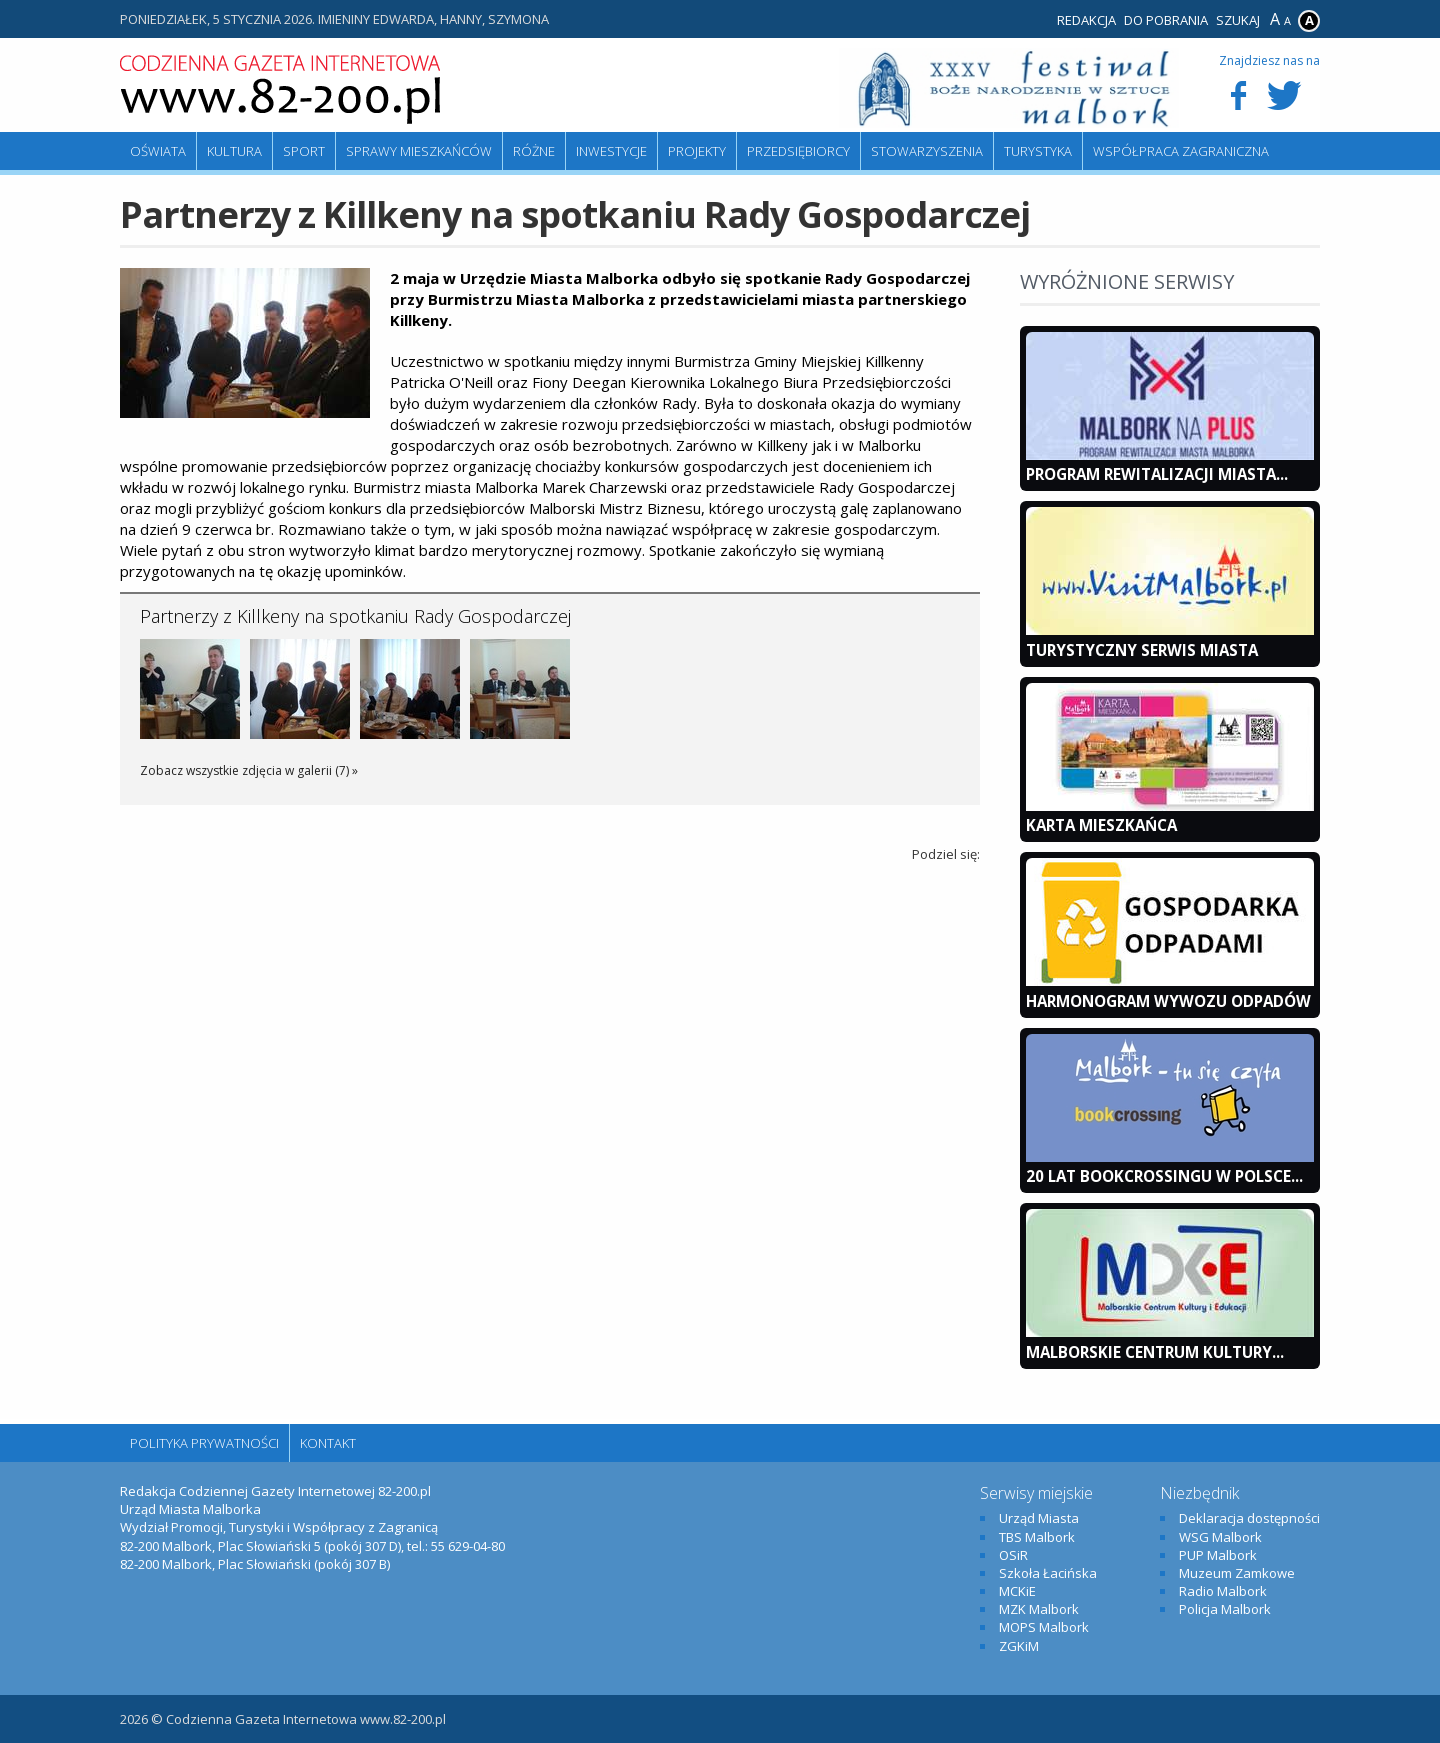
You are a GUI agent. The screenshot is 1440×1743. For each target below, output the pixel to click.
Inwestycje (611, 151)
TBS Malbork (1037, 1537)
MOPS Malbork (1044, 1627)
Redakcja (1086, 20)
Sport (304, 151)
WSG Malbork (1220, 1537)
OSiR (1013, 1555)
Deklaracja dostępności (1249, 1518)
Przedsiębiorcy (798, 151)
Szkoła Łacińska (1048, 1573)
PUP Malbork (1218, 1555)
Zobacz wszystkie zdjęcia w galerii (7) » (249, 770)
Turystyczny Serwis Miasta (1142, 650)
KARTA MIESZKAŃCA (1101, 825)
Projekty (697, 151)
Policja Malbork (1225, 1609)
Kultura (234, 151)
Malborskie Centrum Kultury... (1155, 1352)
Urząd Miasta (1039, 1518)
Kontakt (328, 1443)
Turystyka (1038, 151)
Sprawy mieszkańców (419, 151)
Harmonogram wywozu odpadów (1168, 1001)
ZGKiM (1019, 1646)
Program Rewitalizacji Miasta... (1157, 474)
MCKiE (1017, 1591)
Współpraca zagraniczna (1181, 151)
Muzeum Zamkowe (1237, 1573)
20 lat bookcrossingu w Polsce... (1164, 1176)
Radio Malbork (1223, 1591)
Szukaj (1238, 20)
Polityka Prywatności (204, 1443)
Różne (534, 151)
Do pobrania (1166, 20)
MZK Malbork (1039, 1609)
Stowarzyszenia (927, 151)
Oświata (158, 151)
